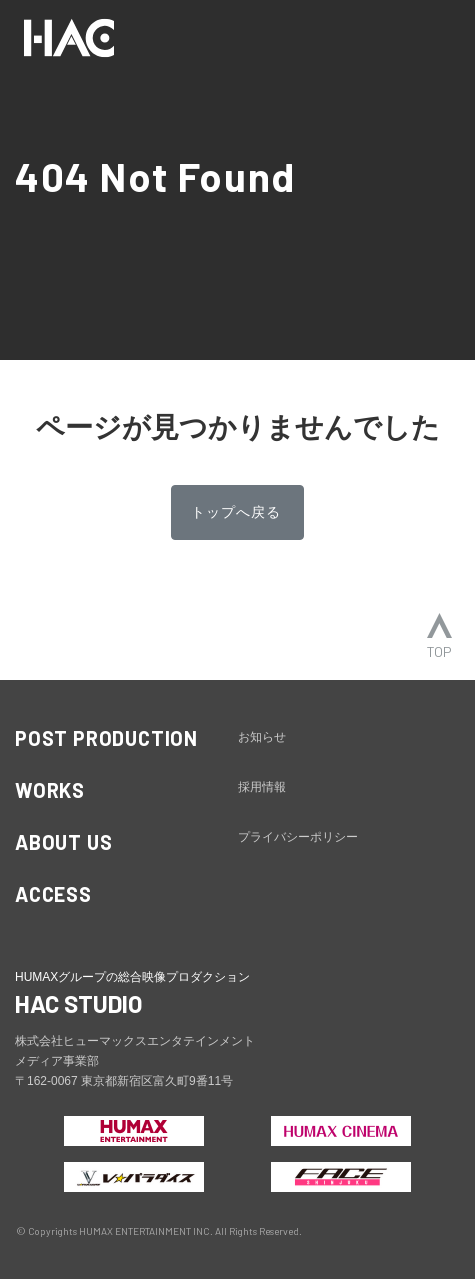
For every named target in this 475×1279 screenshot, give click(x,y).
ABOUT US (63, 842)
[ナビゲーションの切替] (433, 37)
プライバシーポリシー (298, 837)
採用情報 (262, 787)
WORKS (50, 790)
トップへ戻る (236, 512)
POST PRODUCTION (106, 738)
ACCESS (53, 894)
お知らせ (262, 737)
